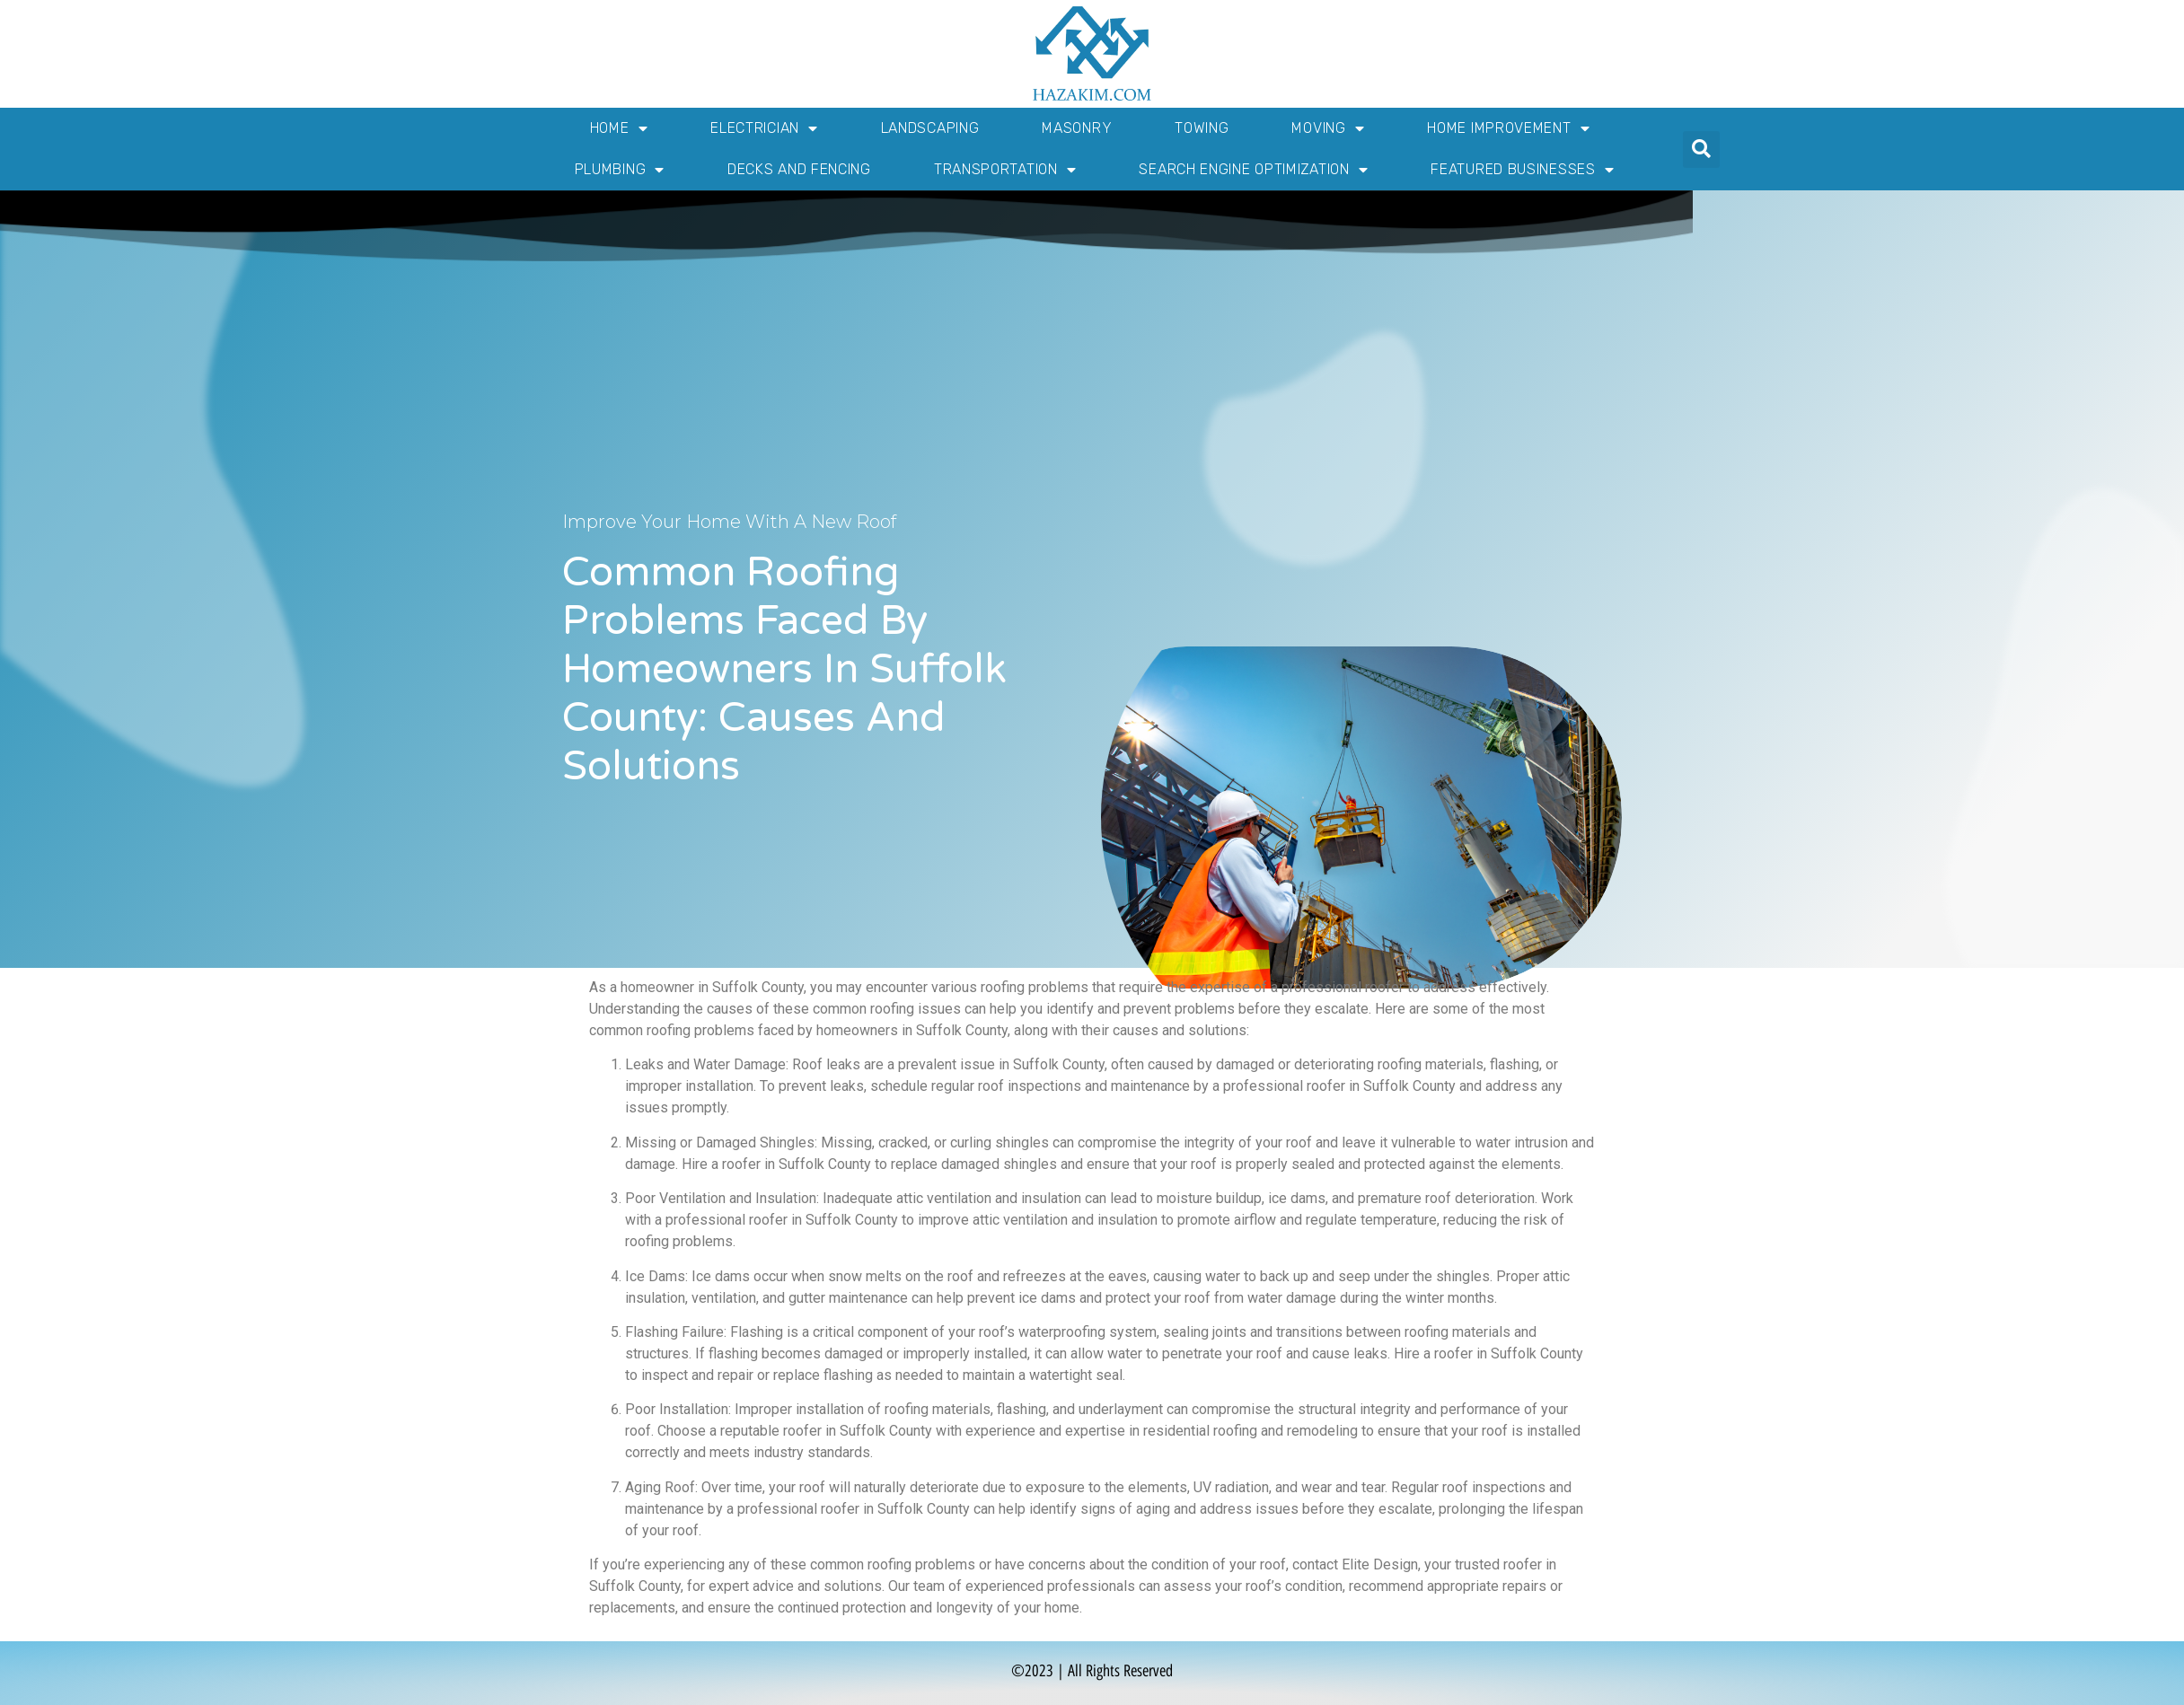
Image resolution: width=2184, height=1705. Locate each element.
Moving (1327, 128)
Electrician (763, 128)
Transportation (1005, 170)
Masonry (1077, 127)
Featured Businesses (1522, 170)
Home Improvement (1508, 128)
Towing (1201, 127)
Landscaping (930, 127)
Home (619, 128)
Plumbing (620, 170)
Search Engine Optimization (1253, 170)
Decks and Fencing (799, 169)
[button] (1701, 149)
